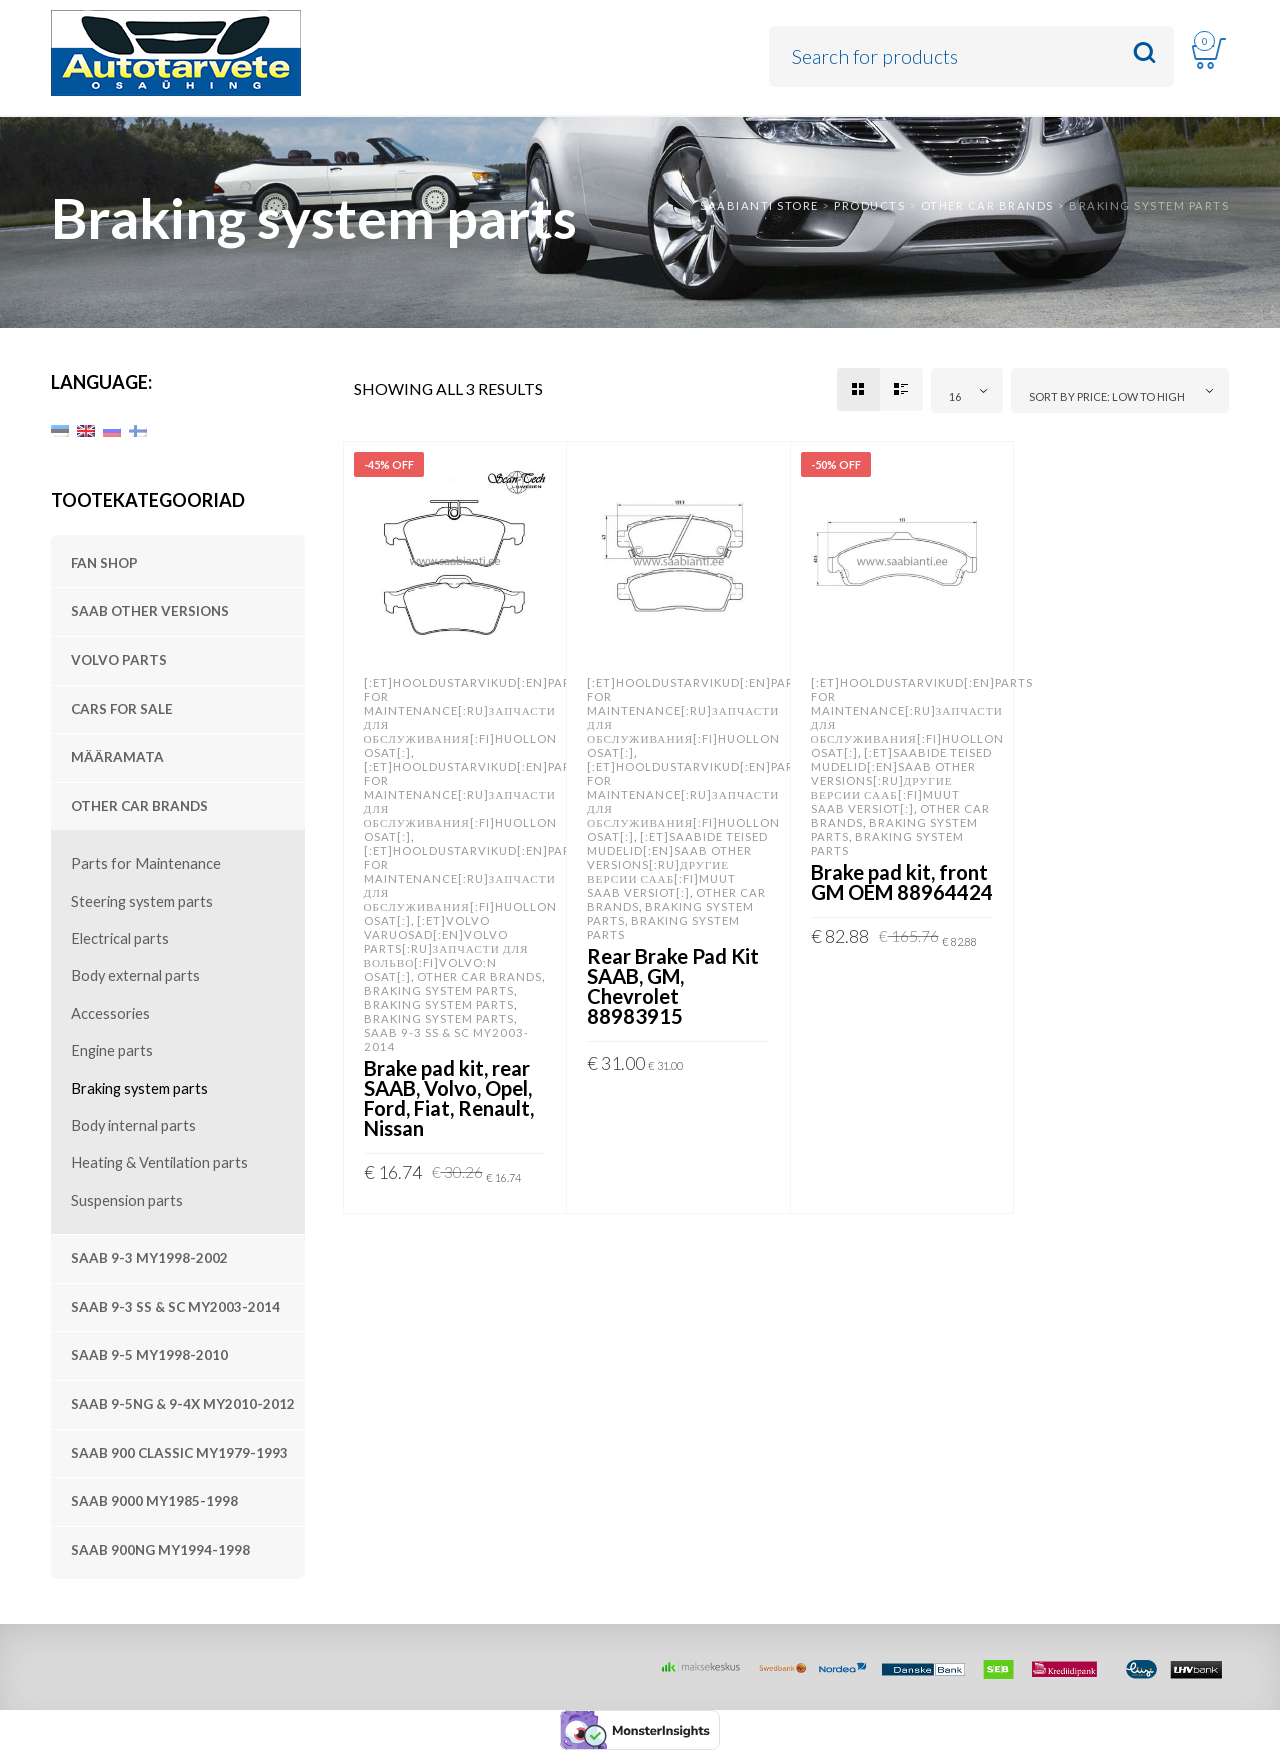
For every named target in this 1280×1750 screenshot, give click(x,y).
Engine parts (112, 1050)
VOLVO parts (119, 660)
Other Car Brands (139, 806)
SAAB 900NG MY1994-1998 (160, 1550)
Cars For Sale (122, 709)
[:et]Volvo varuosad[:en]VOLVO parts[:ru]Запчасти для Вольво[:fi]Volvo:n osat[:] (446, 948)
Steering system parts (142, 901)
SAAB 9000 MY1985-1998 (154, 1501)
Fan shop (104, 563)
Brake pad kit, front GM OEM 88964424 (902, 882)
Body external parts (135, 975)
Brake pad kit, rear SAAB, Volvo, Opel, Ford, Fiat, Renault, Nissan (449, 1098)
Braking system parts (139, 1088)
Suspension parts (127, 1200)
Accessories (110, 1013)
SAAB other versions (150, 611)
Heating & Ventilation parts (159, 1162)
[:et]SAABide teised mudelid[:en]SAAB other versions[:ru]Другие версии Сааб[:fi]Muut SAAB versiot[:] (677, 864)
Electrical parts (120, 938)
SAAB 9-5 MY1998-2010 (149, 1355)
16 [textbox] (955, 396)
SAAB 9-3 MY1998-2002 (149, 1258)
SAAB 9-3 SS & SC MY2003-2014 (175, 1307)
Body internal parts (133, 1125)
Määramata (117, 757)
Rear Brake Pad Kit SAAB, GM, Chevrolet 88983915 (673, 986)
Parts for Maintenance (146, 863)
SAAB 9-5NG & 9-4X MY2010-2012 (183, 1404)
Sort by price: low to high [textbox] (1107, 396)
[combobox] (967, 390)
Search (1144, 53)
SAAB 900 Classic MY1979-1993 (179, 1453)
